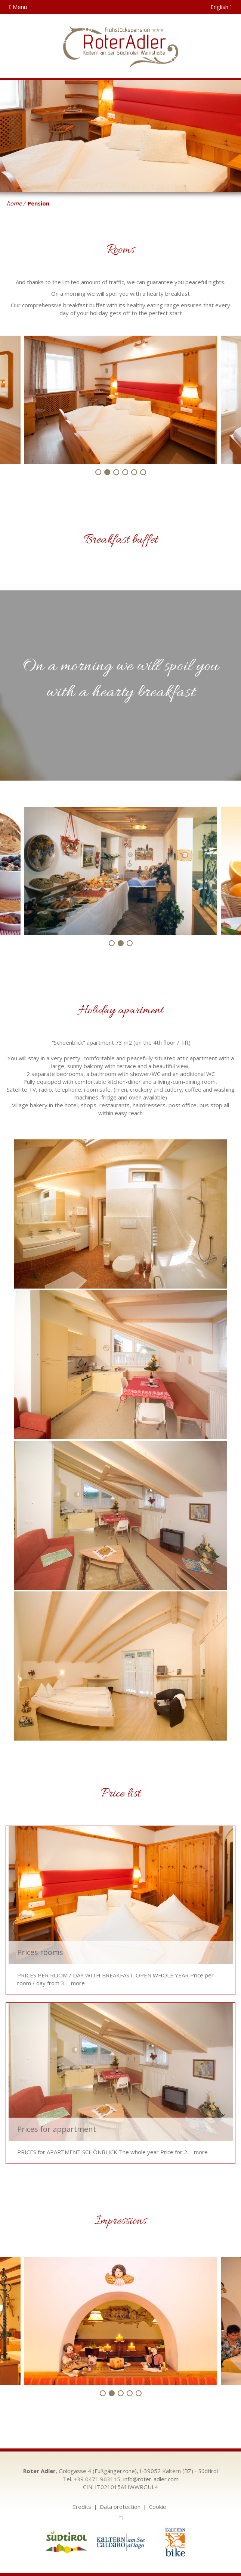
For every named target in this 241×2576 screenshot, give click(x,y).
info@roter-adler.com (151, 2479)
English (221, 6)
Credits (81, 2506)
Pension (38, 203)
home (14, 203)
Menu (18, 6)
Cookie (157, 2506)
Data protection (120, 2506)
